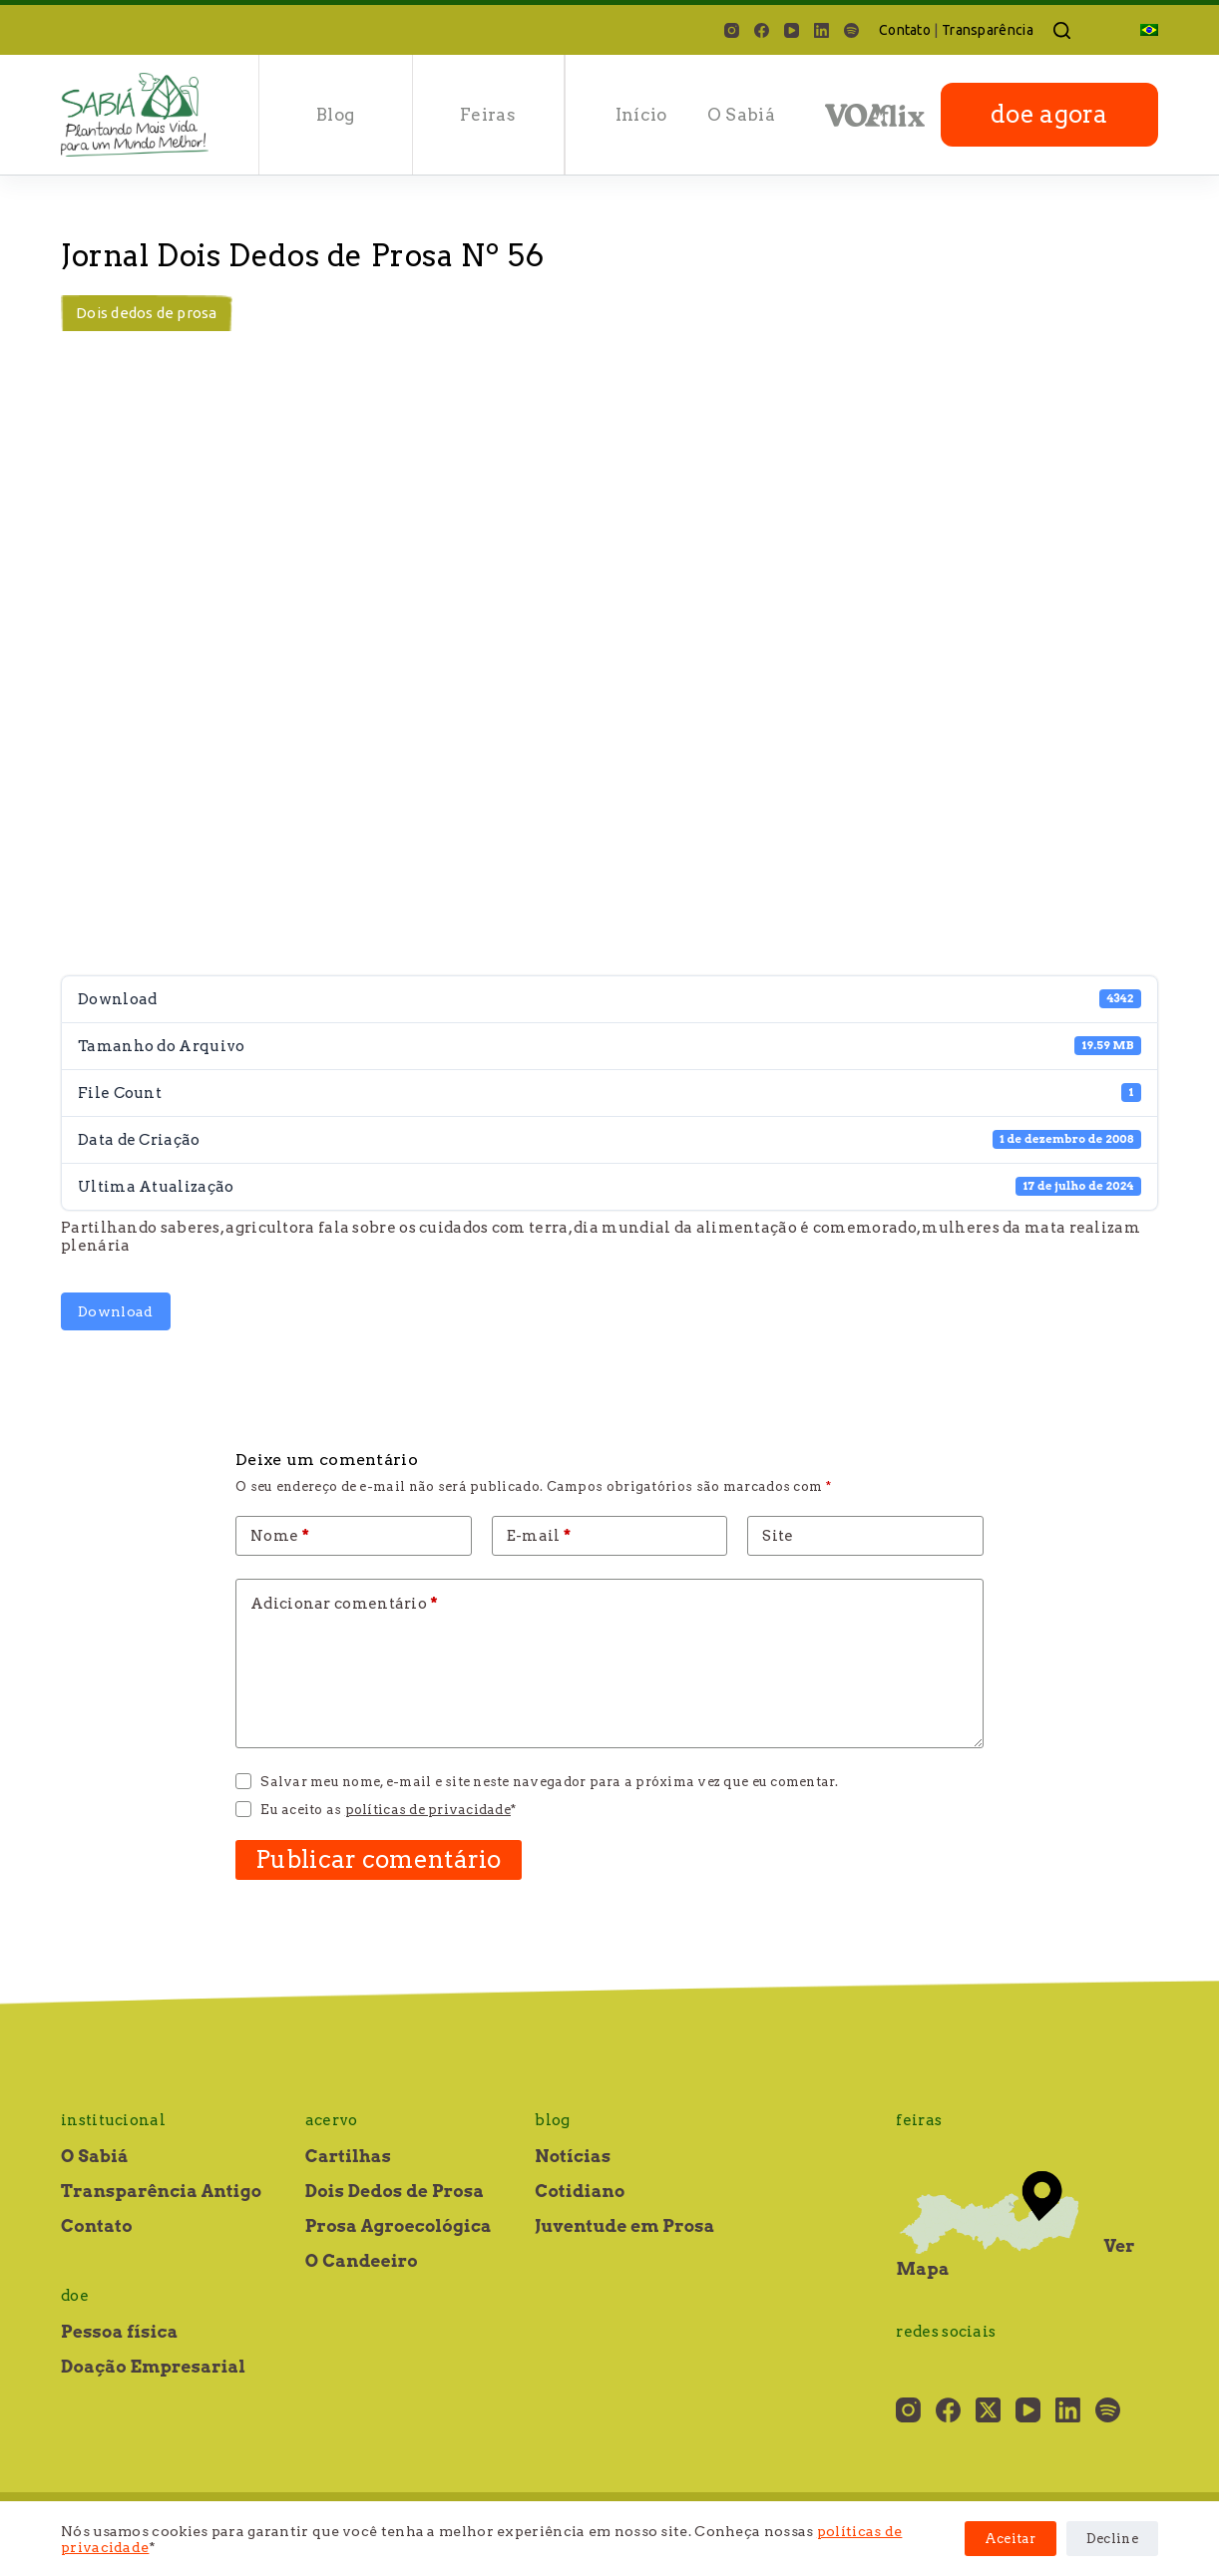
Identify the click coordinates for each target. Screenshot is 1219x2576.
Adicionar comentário (344, 1604)
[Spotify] (851, 30)
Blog (335, 115)
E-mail (539, 1536)
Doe (75, 2296)
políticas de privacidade (428, 1809)
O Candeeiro (361, 2261)
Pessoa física (119, 2332)
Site (777, 1536)
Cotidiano (579, 2191)
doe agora (1049, 114)
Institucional (113, 2120)
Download (115, 1311)
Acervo (331, 2120)
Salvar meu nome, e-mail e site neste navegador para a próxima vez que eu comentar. (549, 1781)
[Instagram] (731, 30)
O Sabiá (741, 115)
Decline (1112, 2538)
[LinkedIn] (821, 30)
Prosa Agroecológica (398, 2226)
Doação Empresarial (153, 2367)
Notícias (572, 2156)
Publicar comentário (378, 1859)
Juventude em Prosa (625, 2226)
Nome (279, 1536)
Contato (905, 30)
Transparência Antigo (161, 2191)
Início (641, 115)
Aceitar (1010, 2538)
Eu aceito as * (388, 1809)
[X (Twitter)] (988, 2409)
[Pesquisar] (1061, 30)
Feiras (488, 115)
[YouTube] (791, 30)
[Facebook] (761, 30)
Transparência (987, 30)
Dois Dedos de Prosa (395, 2191)
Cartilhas (348, 2156)
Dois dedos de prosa (146, 312)
